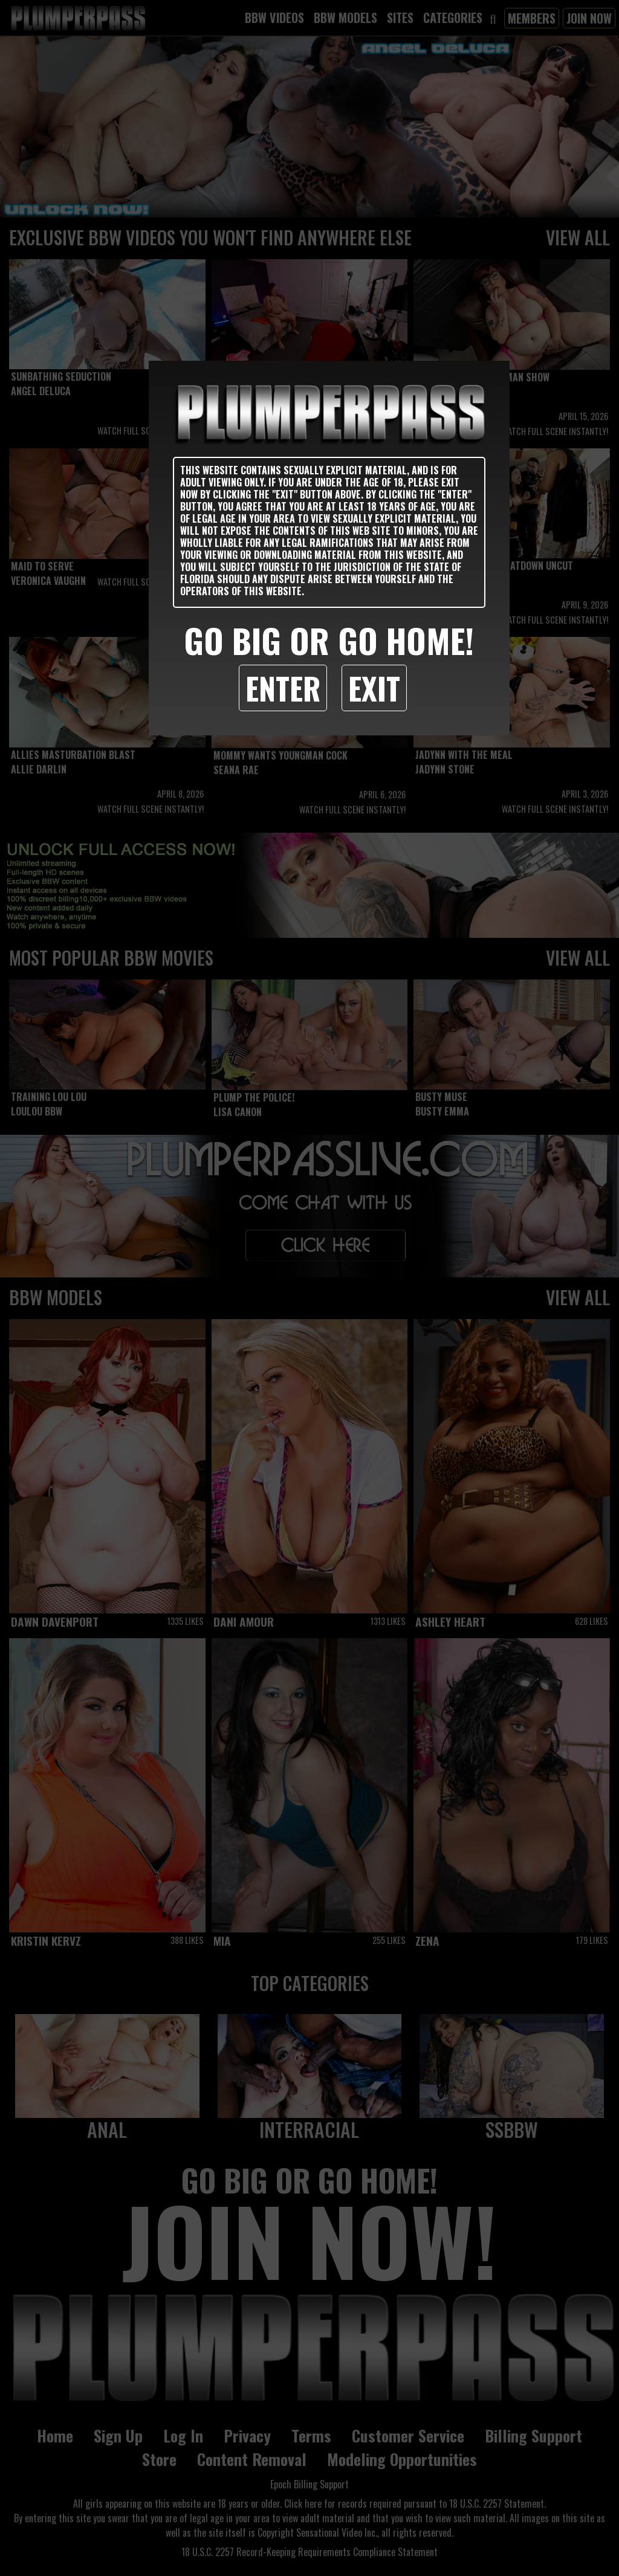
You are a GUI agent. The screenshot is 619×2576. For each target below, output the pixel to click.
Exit (374, 687)
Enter (282, 687)
